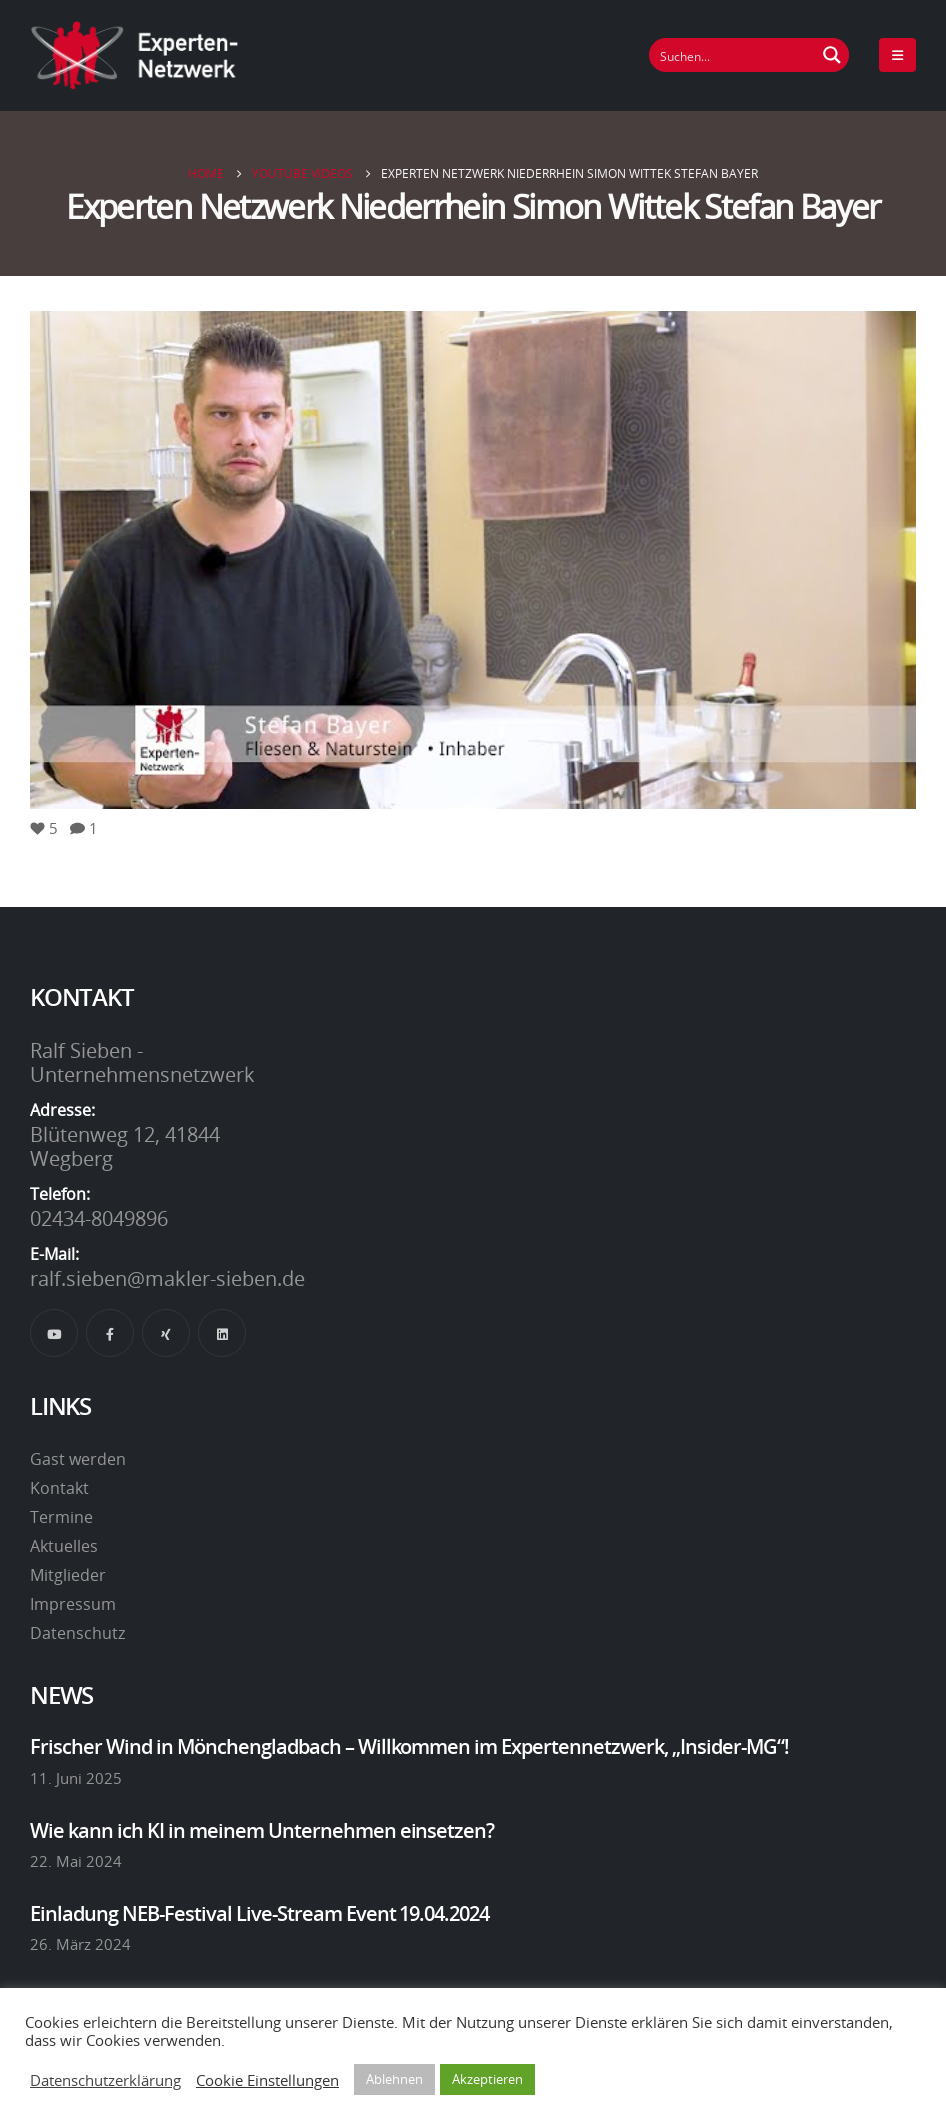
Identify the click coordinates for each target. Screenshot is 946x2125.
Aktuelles (64, 1546)
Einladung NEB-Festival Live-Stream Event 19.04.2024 (259, 1913)
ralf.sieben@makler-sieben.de (167, 1278)
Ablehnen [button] (394, 2079)
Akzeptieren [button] (487, 2079)
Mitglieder (68, 1575)
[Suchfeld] (733, 55)
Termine (61, 1517)
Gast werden (78, 1459)
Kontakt (59, 1488)
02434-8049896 (99, 1218)
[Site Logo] (135, 55)
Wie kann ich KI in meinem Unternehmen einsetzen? (262, 1830)
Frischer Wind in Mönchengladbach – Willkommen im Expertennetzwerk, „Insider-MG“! (409, 1746)
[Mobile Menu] (897, 55)
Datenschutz (77, 1633)
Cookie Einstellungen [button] (267, 2080)
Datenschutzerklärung (105, 2080)
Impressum (73, 1604)
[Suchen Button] (832, 55)
